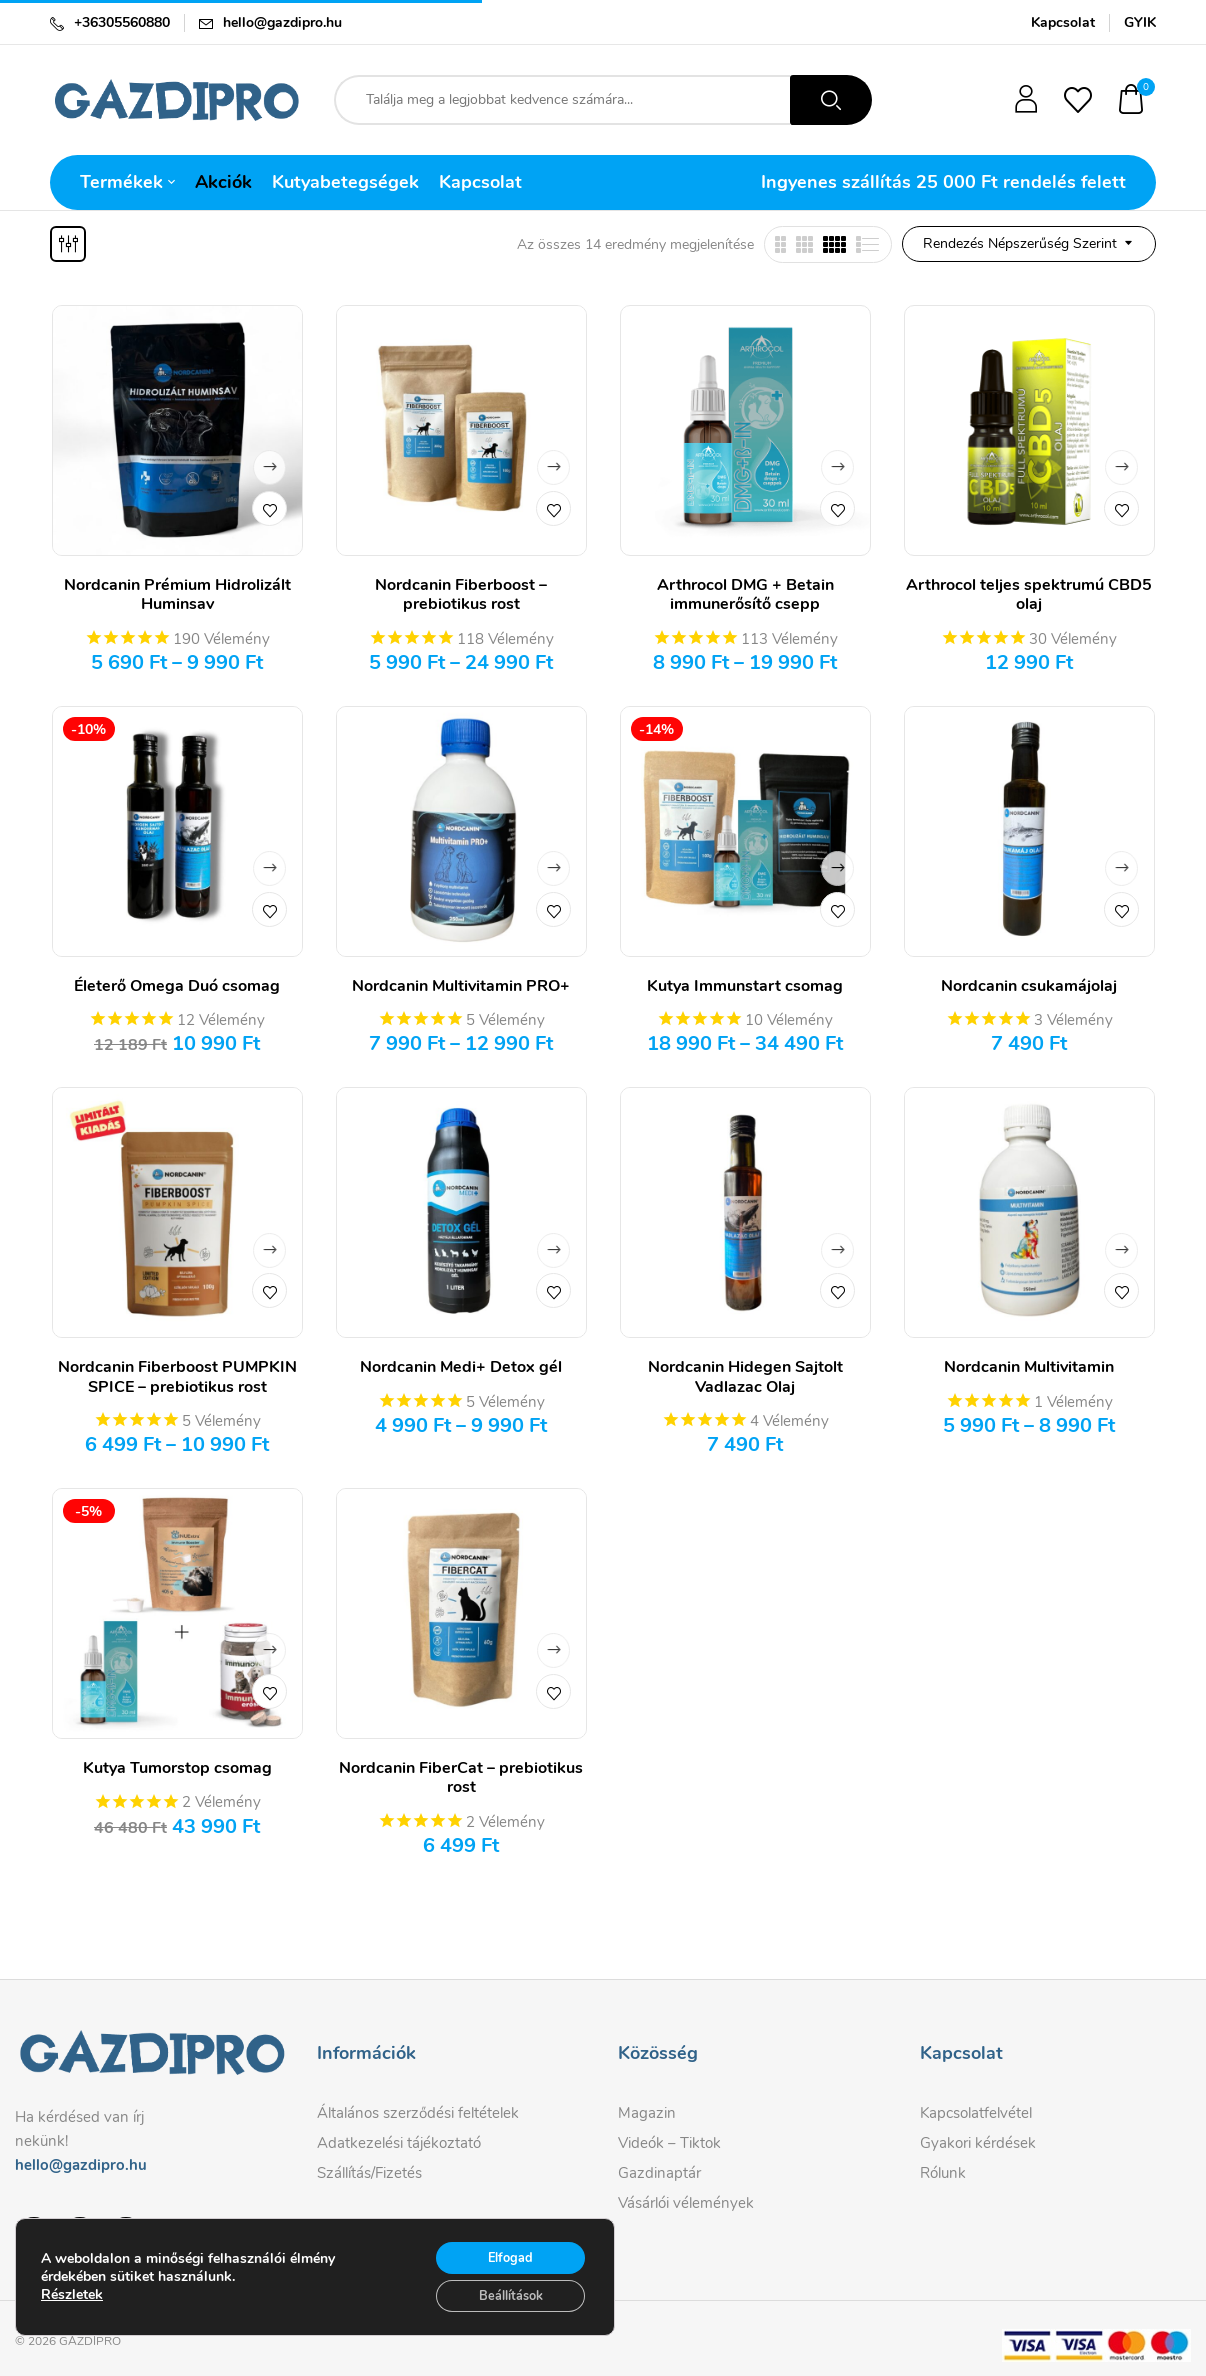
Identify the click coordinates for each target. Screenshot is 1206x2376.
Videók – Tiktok (669, 2143)
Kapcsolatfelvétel (976, 2113)
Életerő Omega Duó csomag (177, 986)
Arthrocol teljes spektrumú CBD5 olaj (1029, 594)
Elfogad (500, 2276)
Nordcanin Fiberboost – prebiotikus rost (461, 594)
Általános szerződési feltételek (418, 2113)
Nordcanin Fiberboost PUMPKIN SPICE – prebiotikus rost (177, 1376)
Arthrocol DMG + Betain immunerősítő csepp (745, 594)
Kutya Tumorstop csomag (177, 1768)
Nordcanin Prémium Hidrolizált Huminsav (177, 594)
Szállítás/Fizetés (369, 2173)
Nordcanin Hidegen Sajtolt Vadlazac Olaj (745, 1376)
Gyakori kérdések (978, 2143)
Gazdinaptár (659, 2173)
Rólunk (943, 2173)
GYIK (1140, 22)
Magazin (647, 2113)
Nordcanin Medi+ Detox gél (461, 1367)
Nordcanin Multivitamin (1029, 1367)
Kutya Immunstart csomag (745, 986)
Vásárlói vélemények (686, 2203)
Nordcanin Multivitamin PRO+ (461, 986)
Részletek (72, 2316)
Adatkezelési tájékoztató (399, 2143)
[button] (1132, 100)
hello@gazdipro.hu (282, 22)
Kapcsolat (1063, 22)
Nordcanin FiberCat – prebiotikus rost (461, 1777)
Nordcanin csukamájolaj (1029, 986)
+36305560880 (122, 22)
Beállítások (500, 2318)
